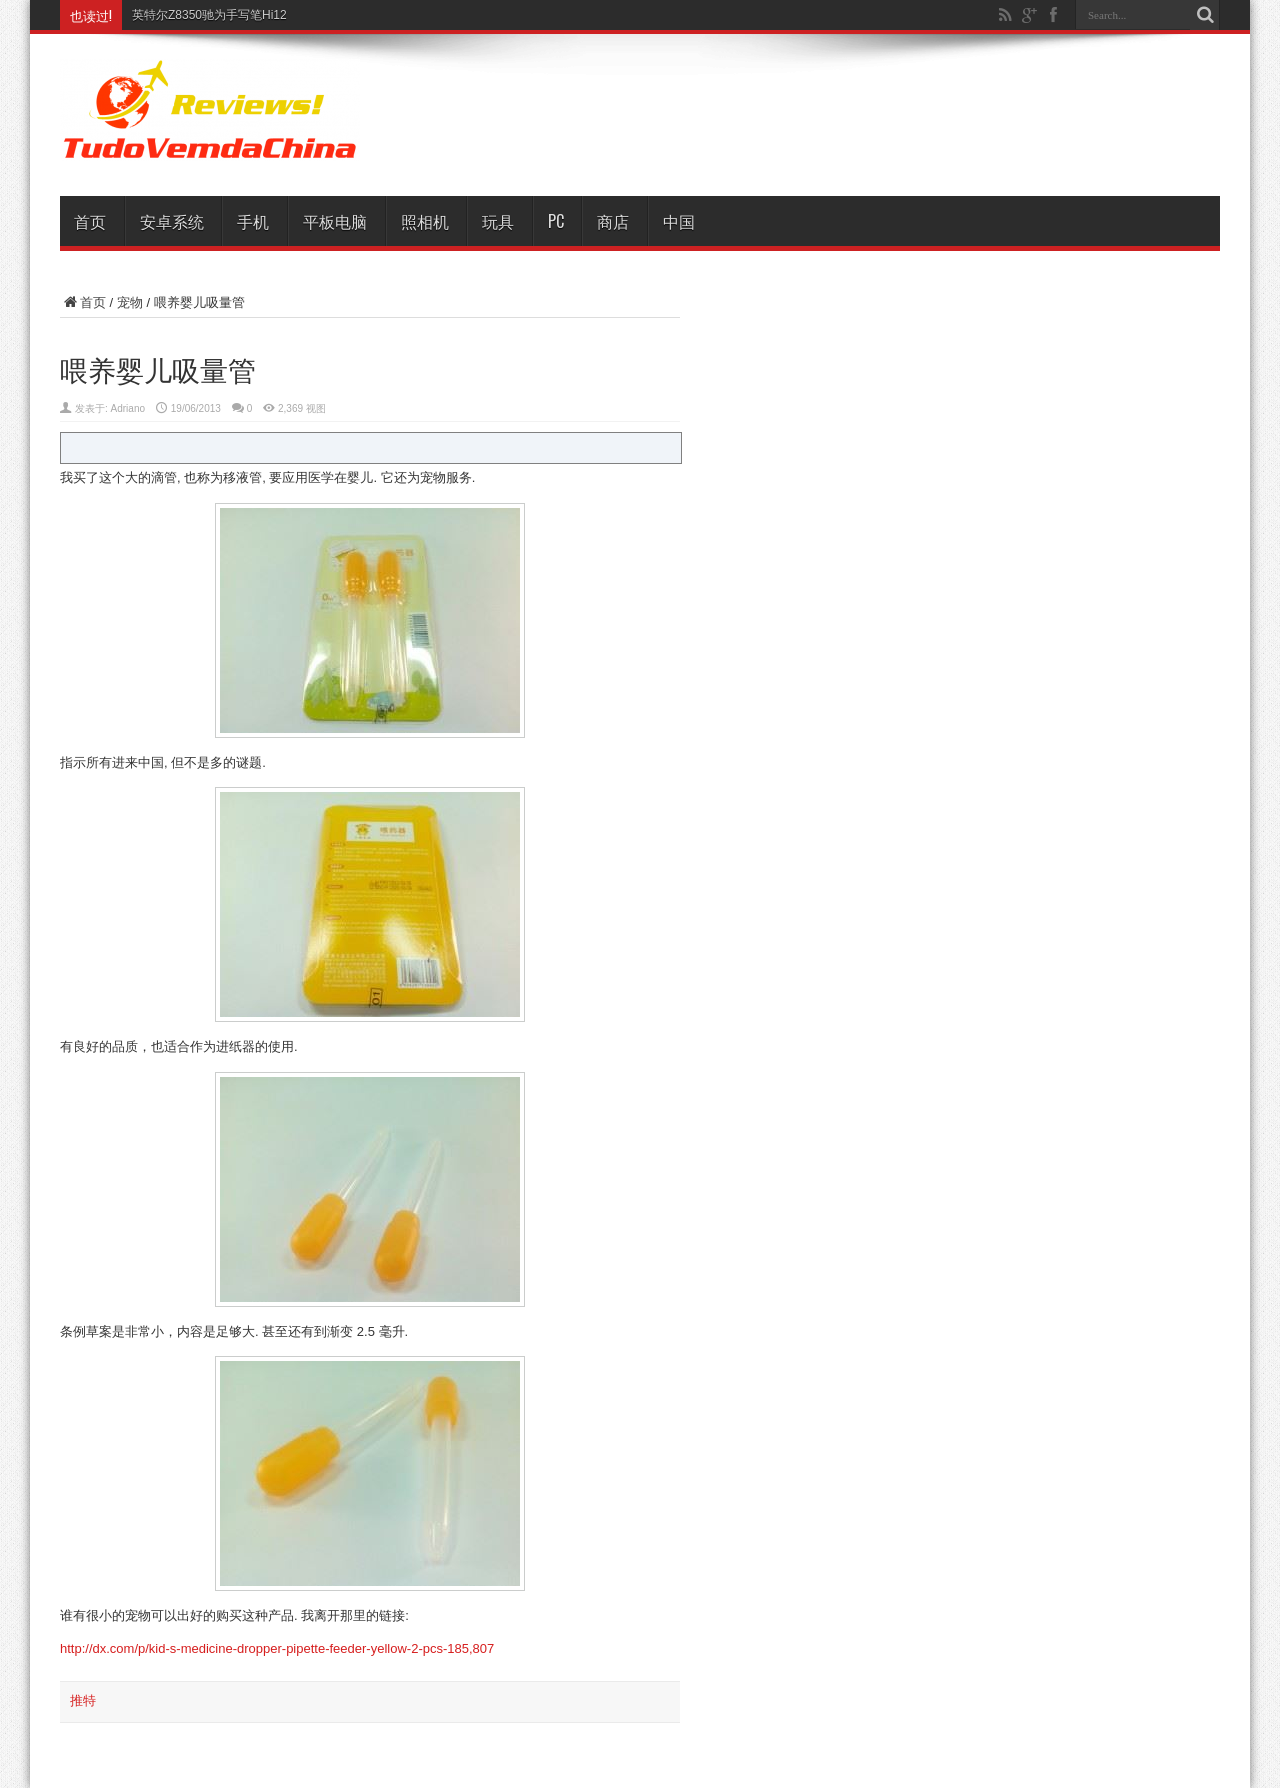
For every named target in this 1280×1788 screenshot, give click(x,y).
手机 (253, 221)
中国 (679, 221)
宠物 (130, 302)
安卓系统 (172, 221)
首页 (90, 221)
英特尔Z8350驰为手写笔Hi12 (209, 15)
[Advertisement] (850, 112)
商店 (613, 221)
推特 (83, 1700)
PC (556, 221)
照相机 (425, 221)
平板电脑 (335, 221)
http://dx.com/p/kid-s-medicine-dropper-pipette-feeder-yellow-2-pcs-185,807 (277, 1648)
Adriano (128, 408)
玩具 (498, 221)
